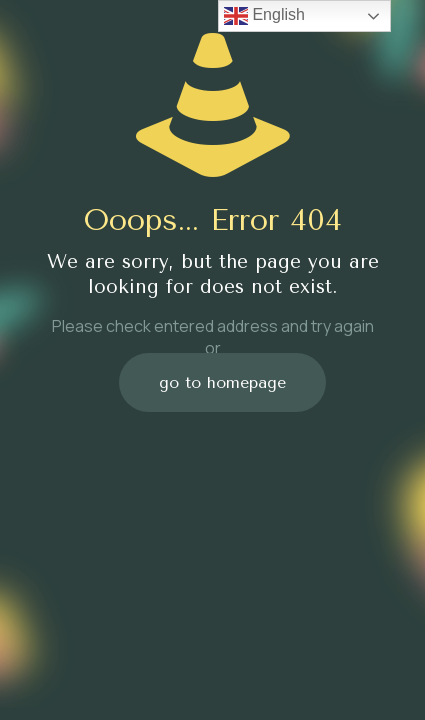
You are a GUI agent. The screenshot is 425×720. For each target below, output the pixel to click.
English (264, 16)
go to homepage (222, 382)
